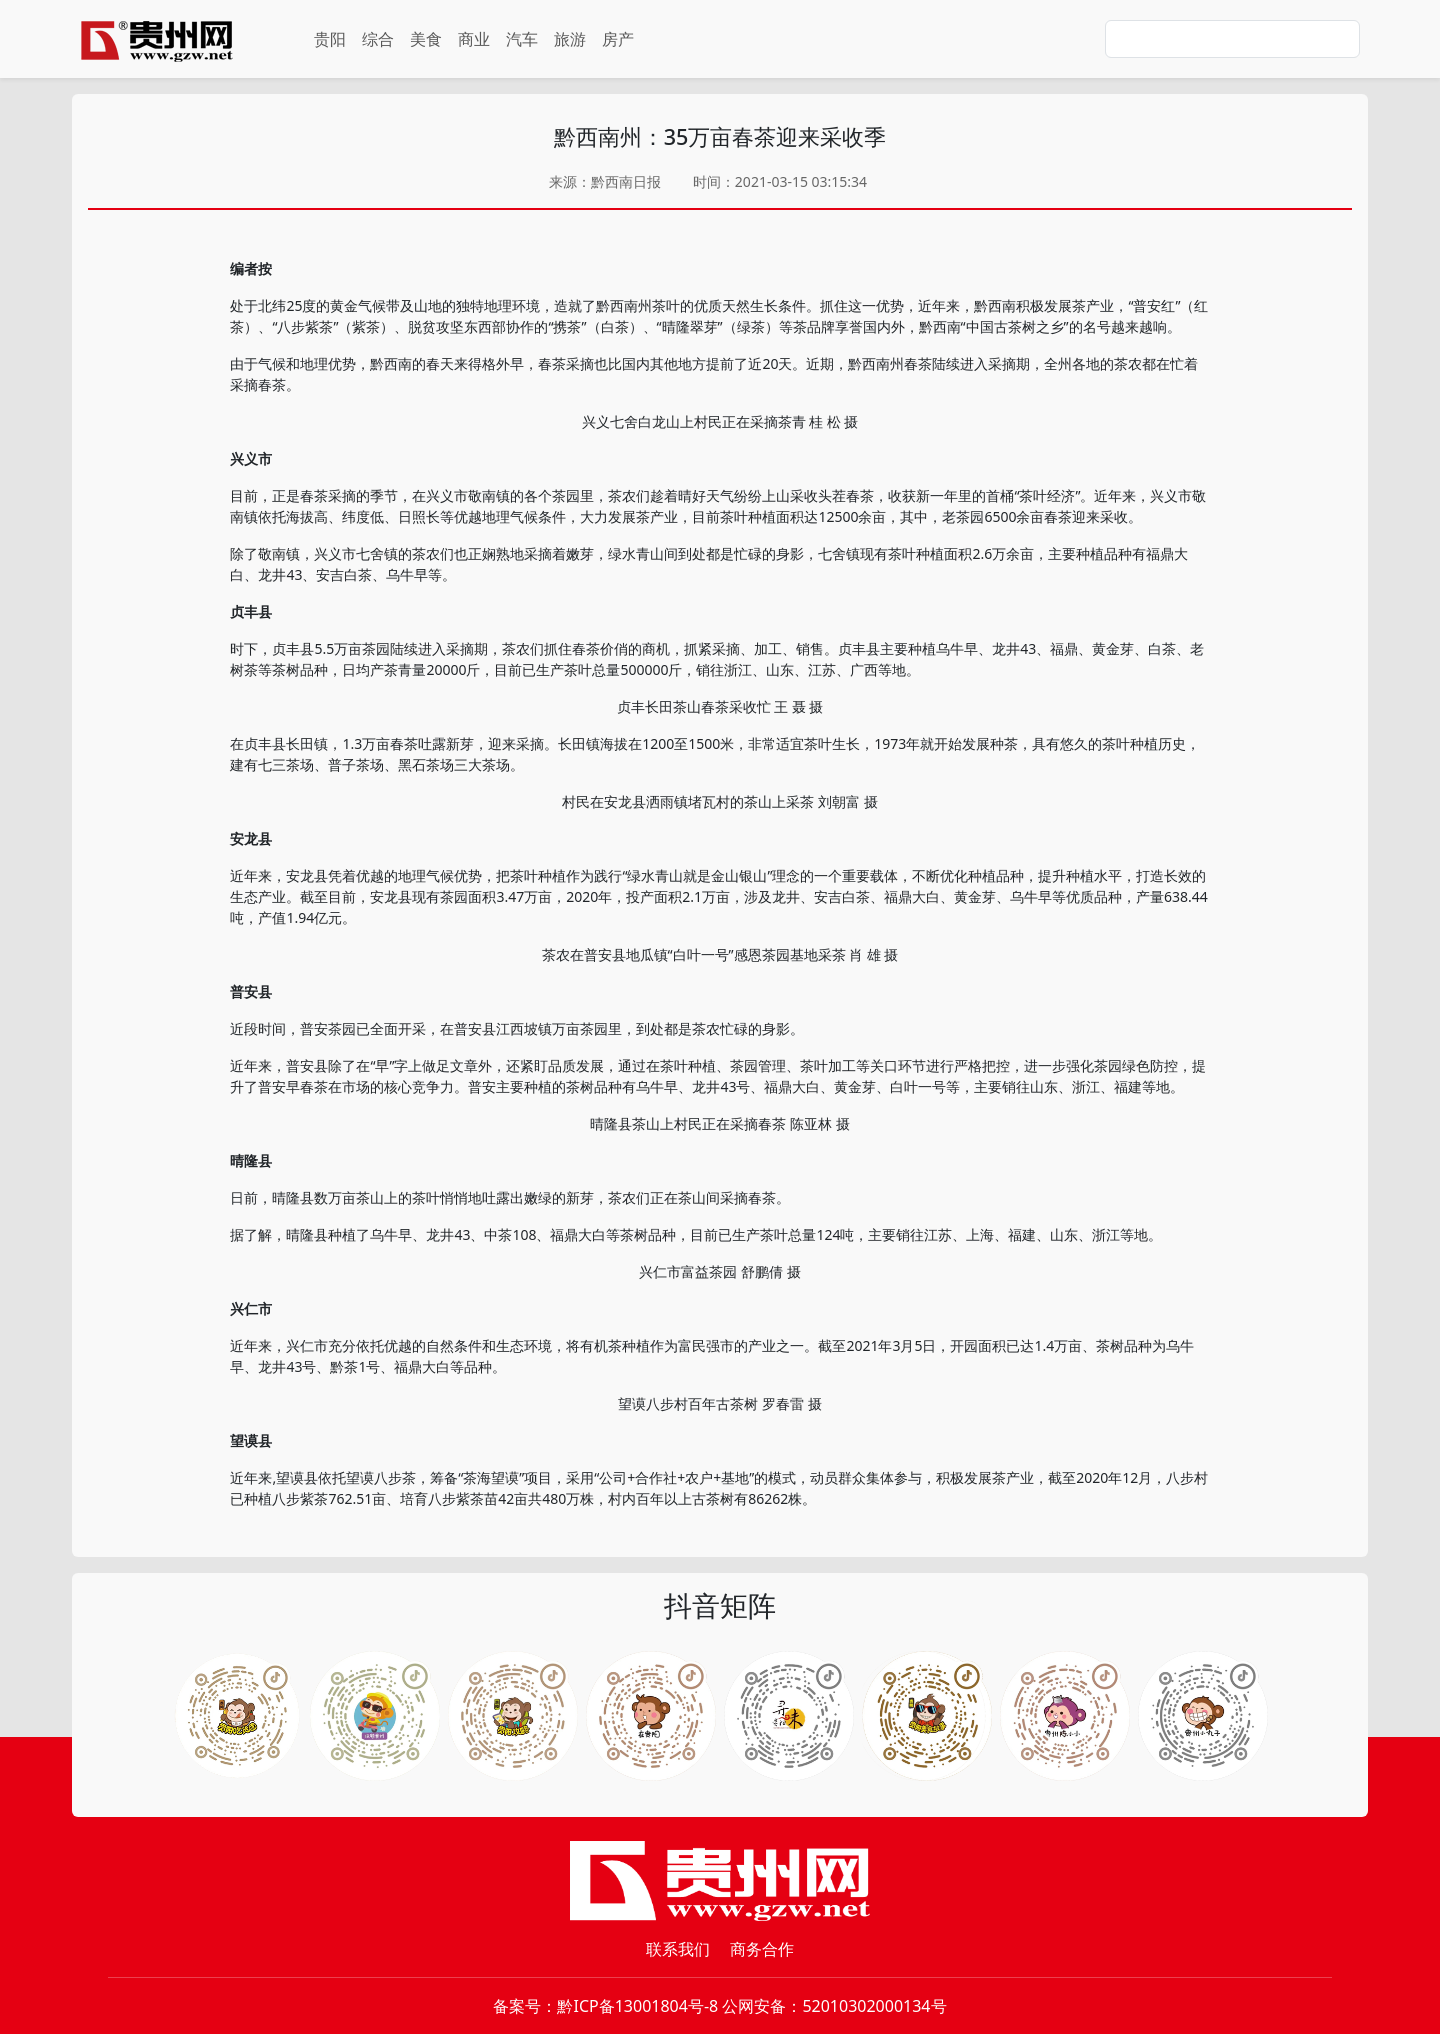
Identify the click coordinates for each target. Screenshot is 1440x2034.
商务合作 (762, 1949)
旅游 (570, 39)
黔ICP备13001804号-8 (637, 2006)
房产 (618, 39)
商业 (474, 39)
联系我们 (678, 1949)
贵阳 (330, 39)
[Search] (1232, 39)
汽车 (522, 39)
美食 (426, 39)
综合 (378, 39)
